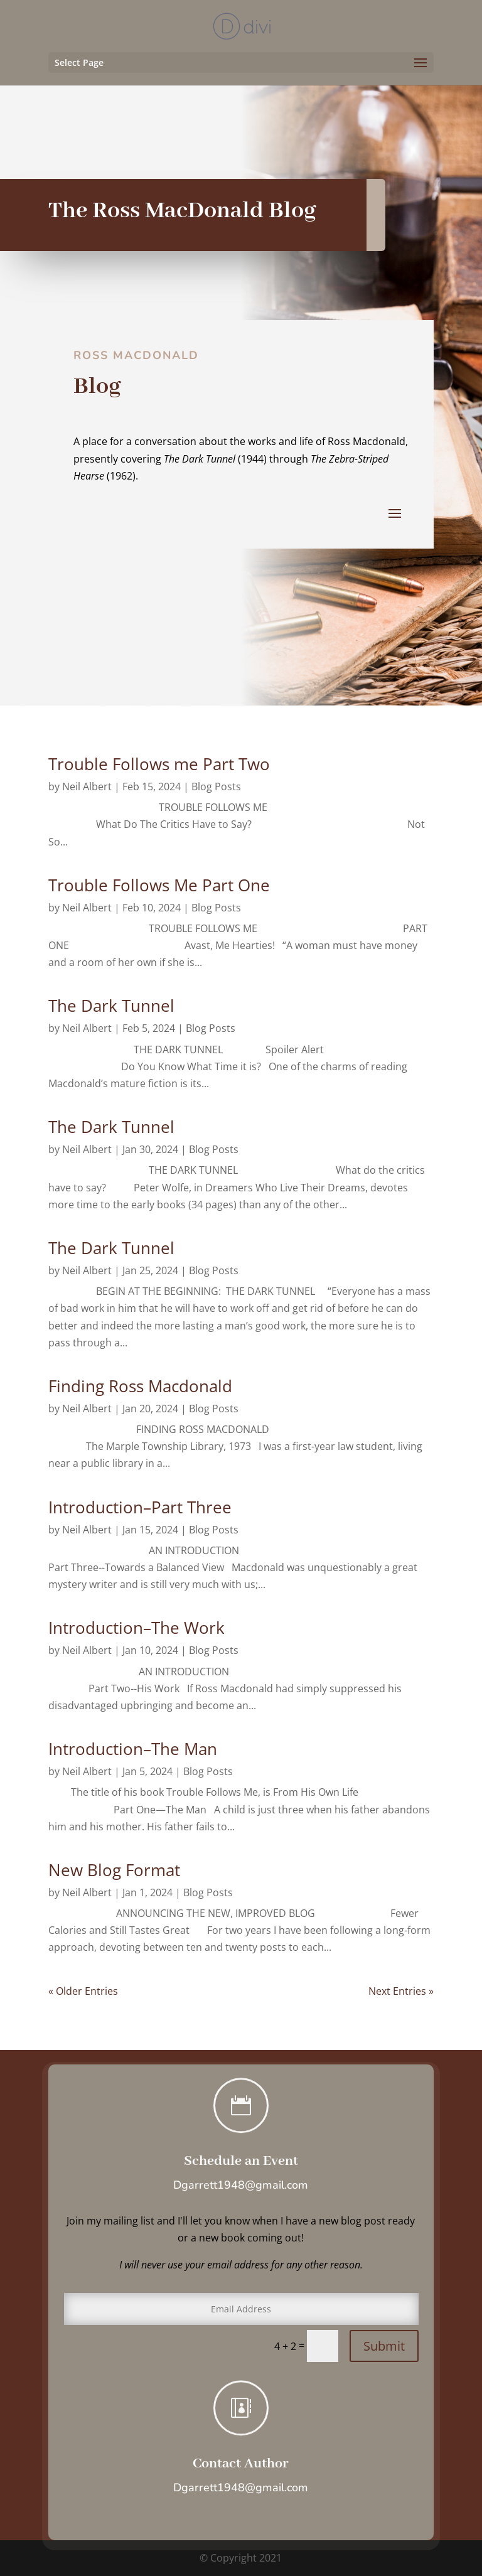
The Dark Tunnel (111, 1005)
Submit (384, 2345)
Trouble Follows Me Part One (159, 885)
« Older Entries (83, 1991)
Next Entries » (401, 1991)
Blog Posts (216, 786)
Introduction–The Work (136, 1627)
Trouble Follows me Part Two (159, 764)
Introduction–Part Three (140, 1507)
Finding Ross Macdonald (140, 1386)
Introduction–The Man (132, 1748)
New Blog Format (114, 1870)
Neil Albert (87, 786)
